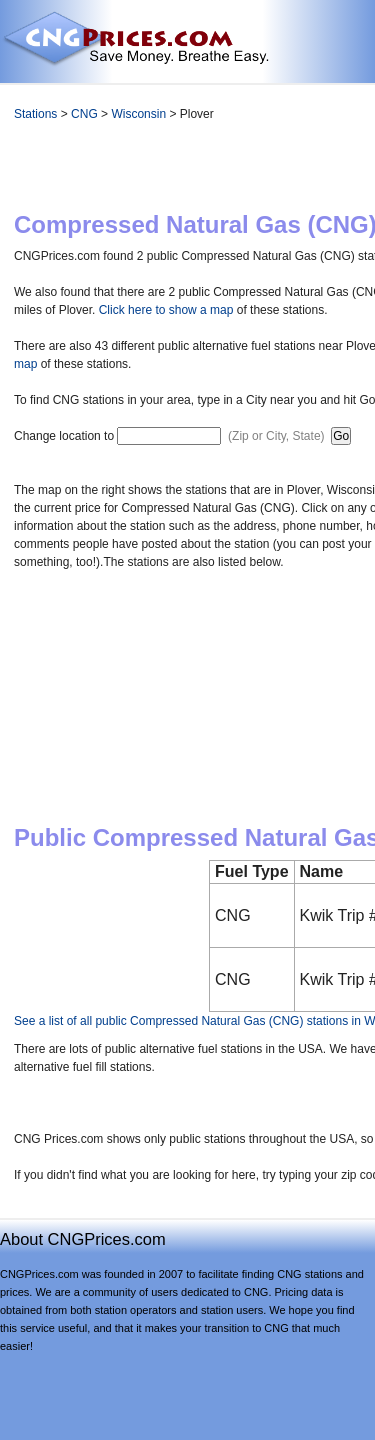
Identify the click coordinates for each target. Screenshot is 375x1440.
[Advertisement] (253, 171)
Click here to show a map (166, 310)
